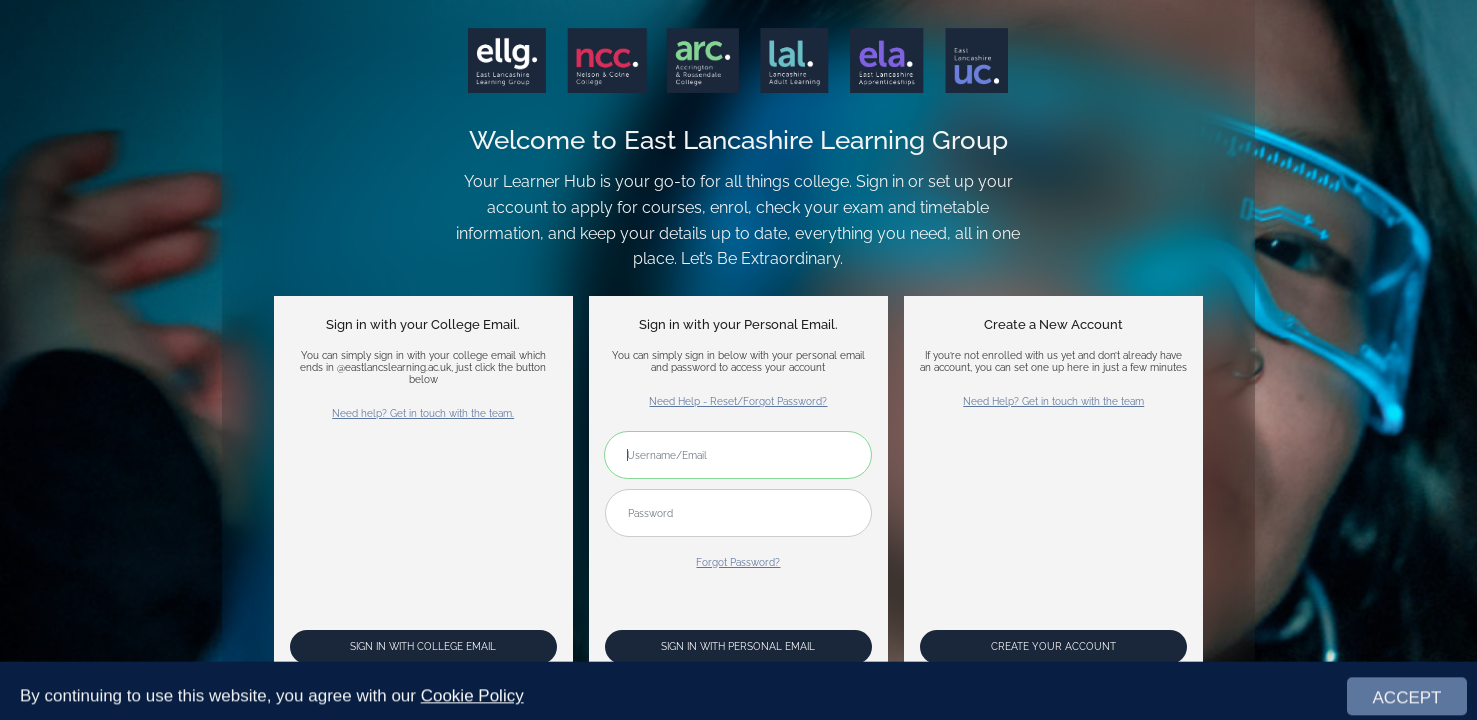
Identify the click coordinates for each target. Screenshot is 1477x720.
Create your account (1053, 646)
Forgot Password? (738, 562)
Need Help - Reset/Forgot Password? (738, 401)
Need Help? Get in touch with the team (1053, 401)
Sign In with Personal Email (738, 646)
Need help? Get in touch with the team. (423, 413)
